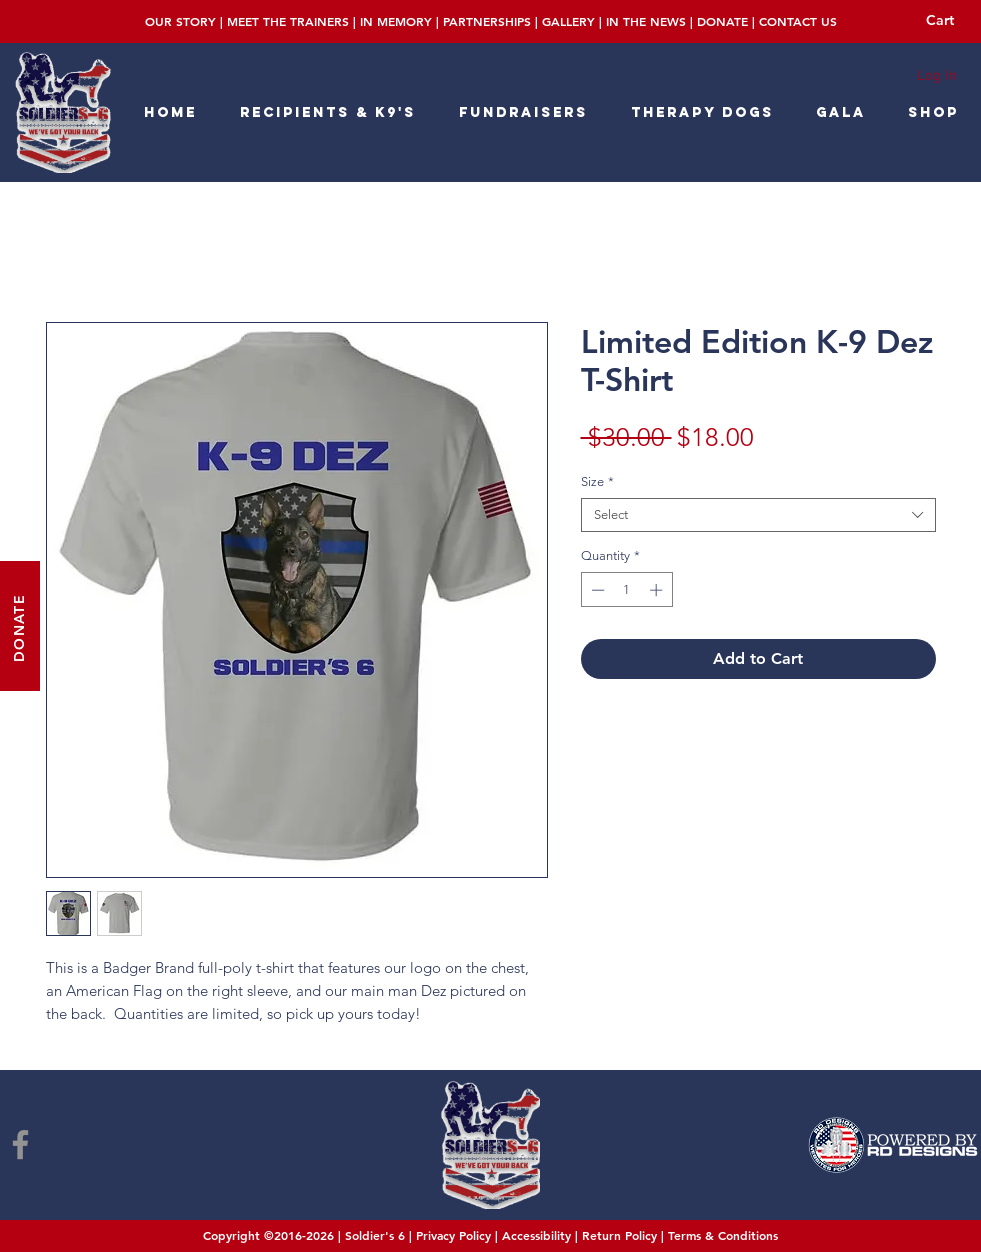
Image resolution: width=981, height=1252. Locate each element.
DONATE (722, 21)
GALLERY (568, 21)
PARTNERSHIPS (487, 21)
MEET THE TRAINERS (288, 21)
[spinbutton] (626, 590)
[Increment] (658, 590)
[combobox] (758, 515)
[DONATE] (20, 626)
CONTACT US (798, 21)
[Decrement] (596, 590)
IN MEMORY (396, 21)
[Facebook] (20, 1144)
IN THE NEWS (646, 21)
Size (597, 481)
